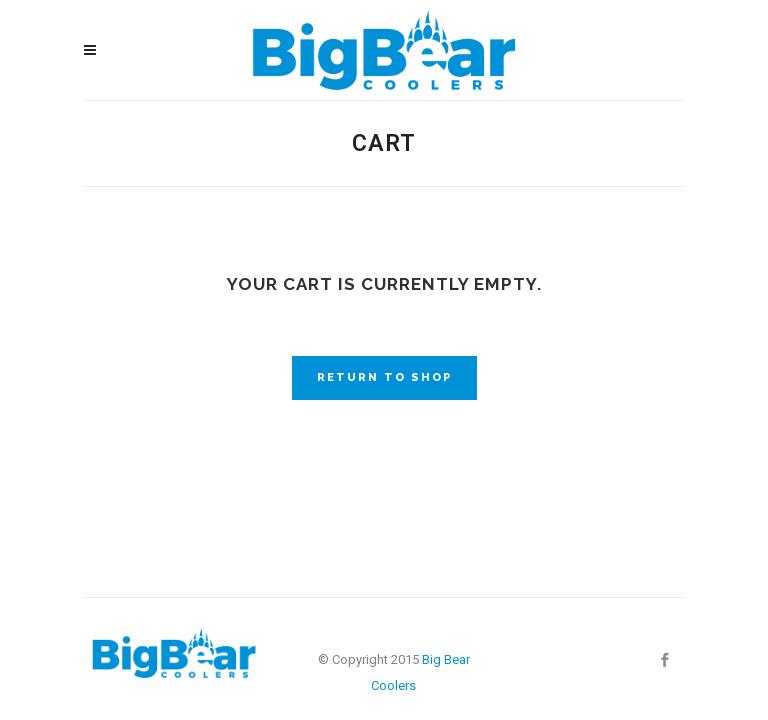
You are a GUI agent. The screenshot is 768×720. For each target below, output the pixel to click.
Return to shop (384, 377)
